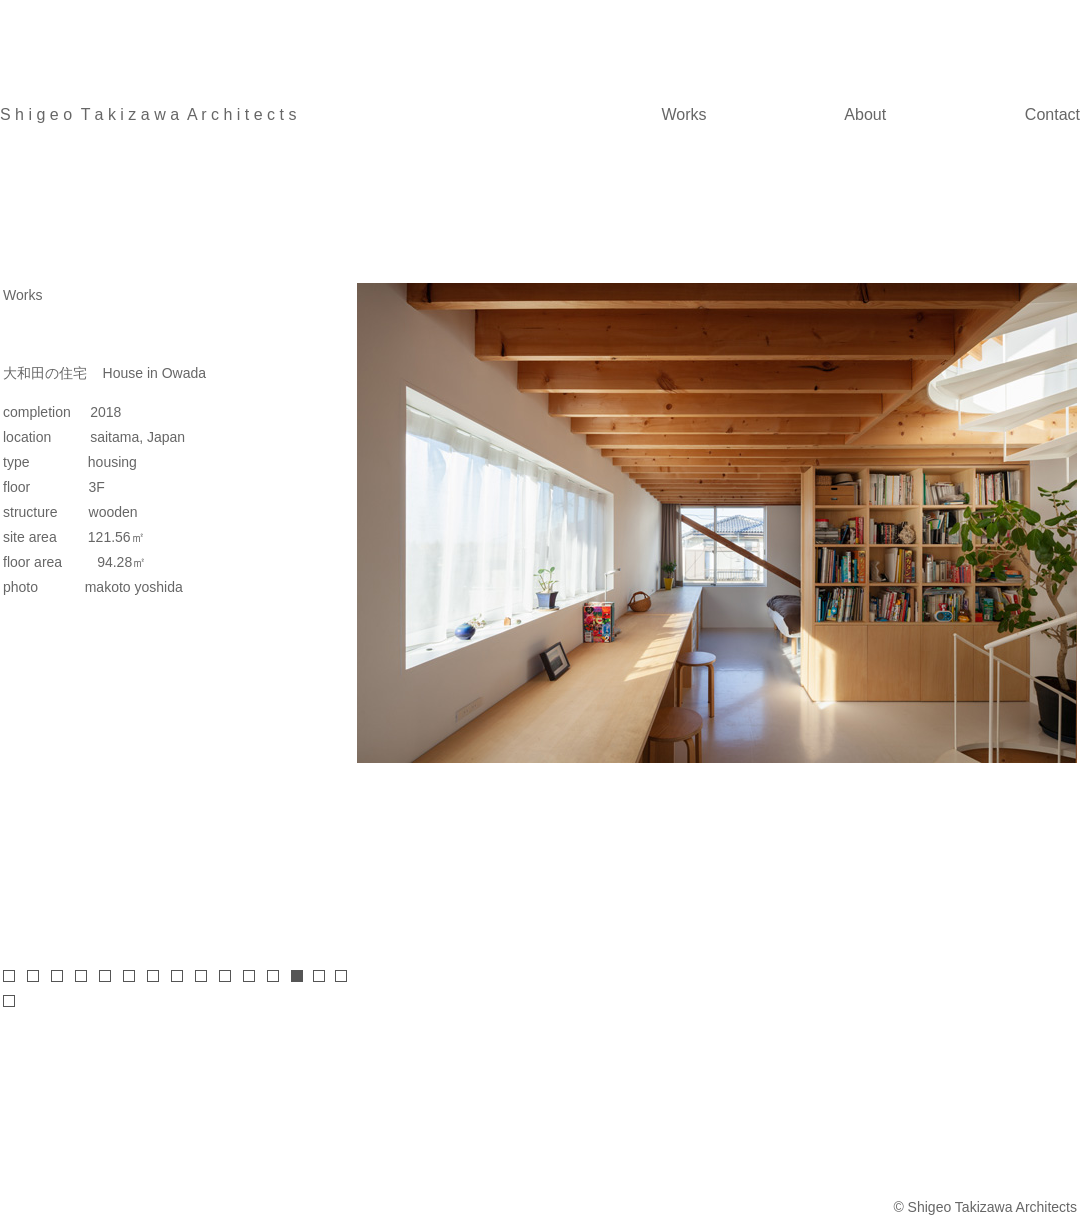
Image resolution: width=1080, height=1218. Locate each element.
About (865, 114)
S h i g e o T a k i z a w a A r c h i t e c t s (148, 114)
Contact (1052, 114)
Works (684, 114)
